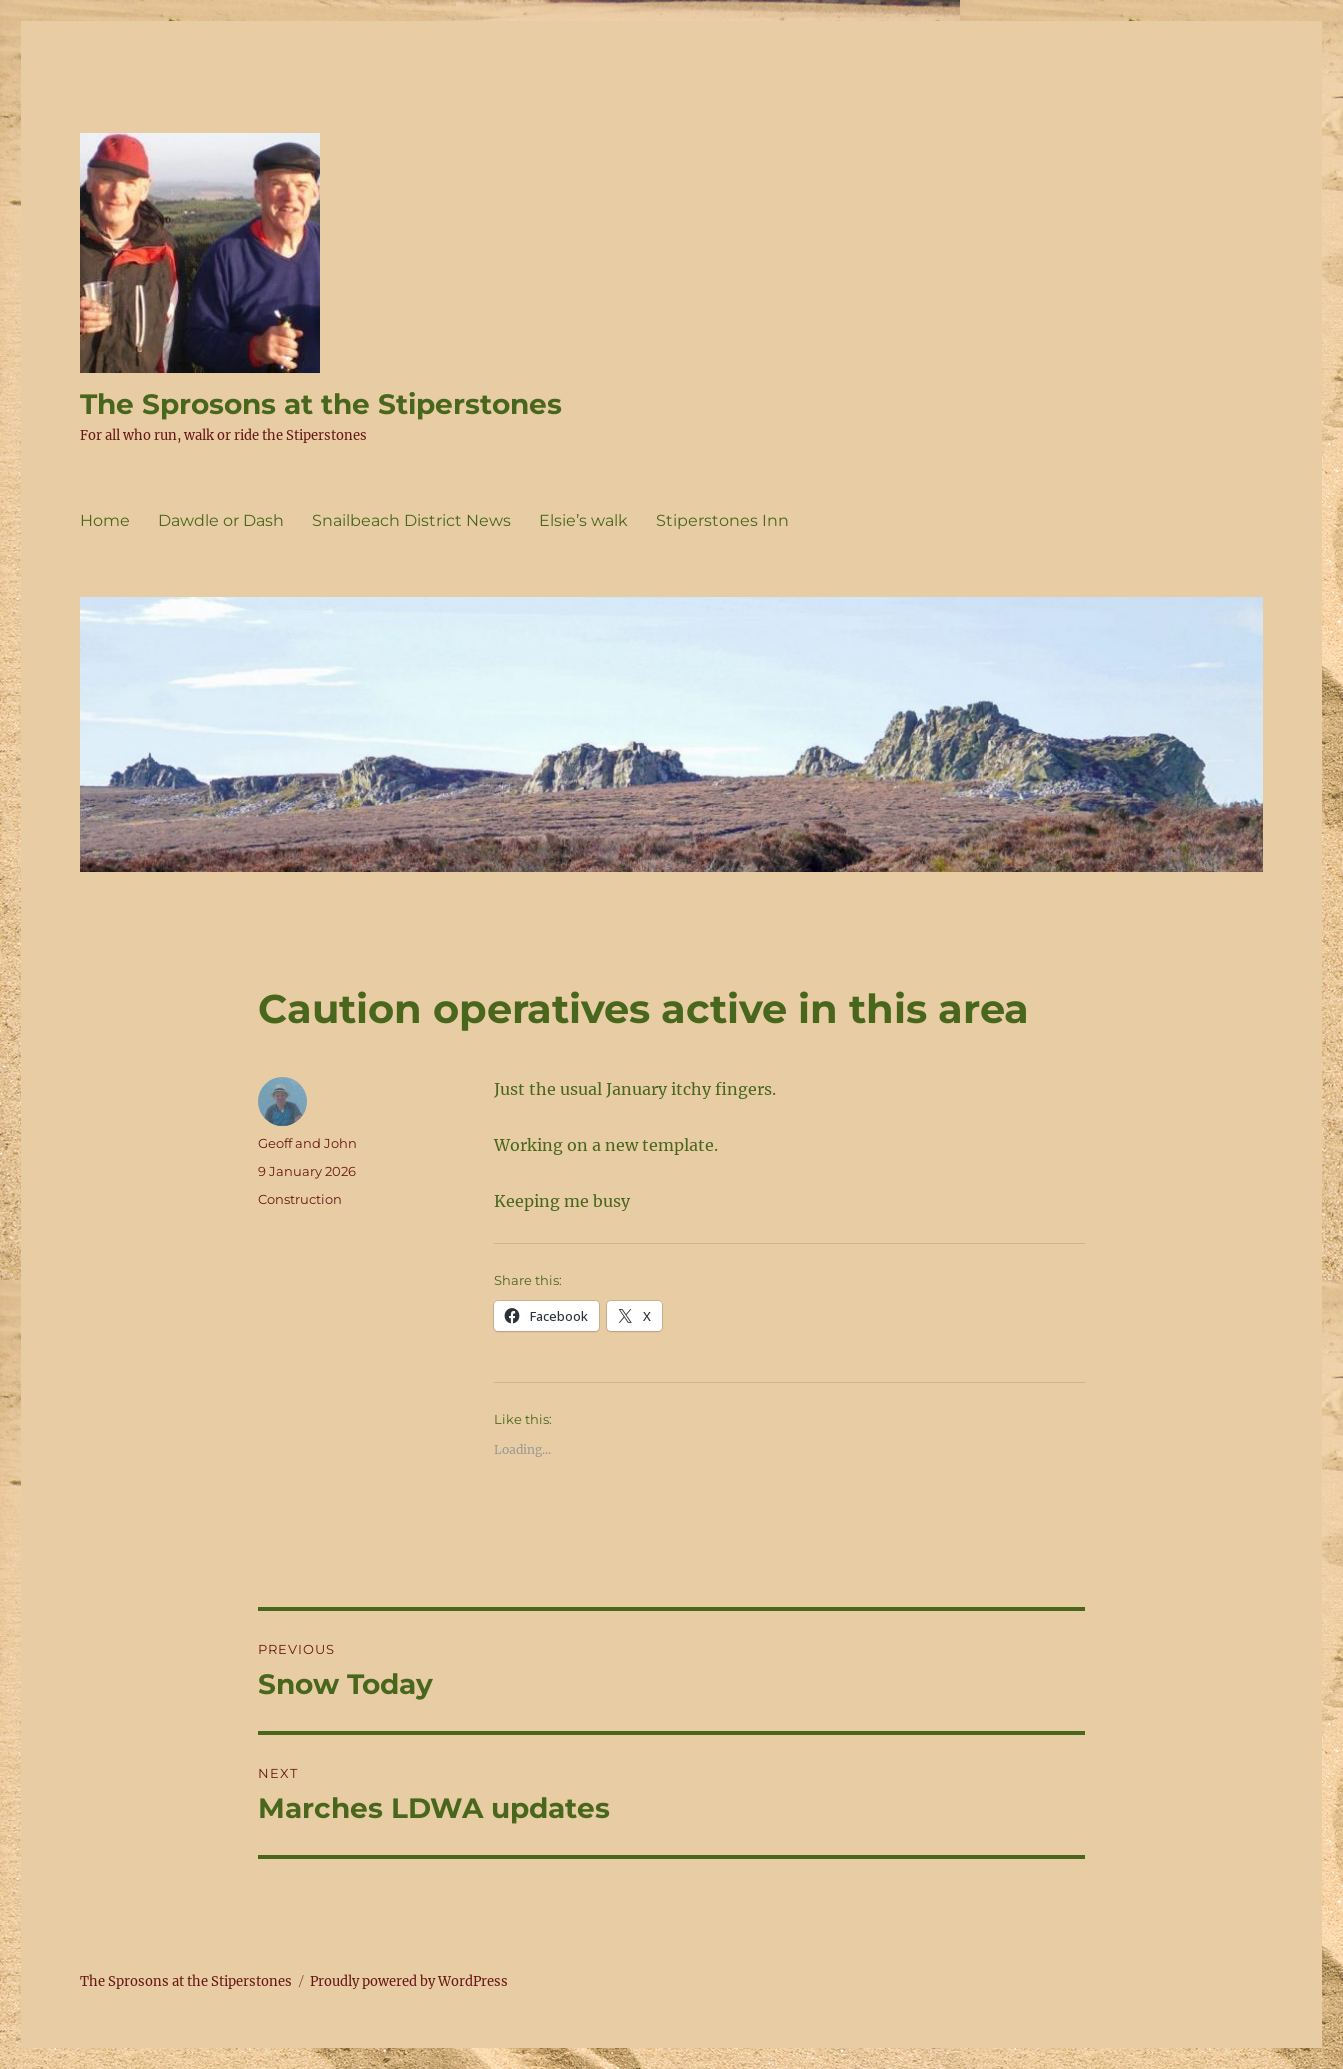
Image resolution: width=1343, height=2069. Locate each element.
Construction (300, 1199)
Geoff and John (307, 1143)
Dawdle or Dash (221, 520)
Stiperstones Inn (722, 520)
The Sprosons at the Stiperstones (321, 404)
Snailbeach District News (411, 520)
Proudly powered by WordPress (409, 1981)
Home (105, 520)
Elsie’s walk (583, 520)
